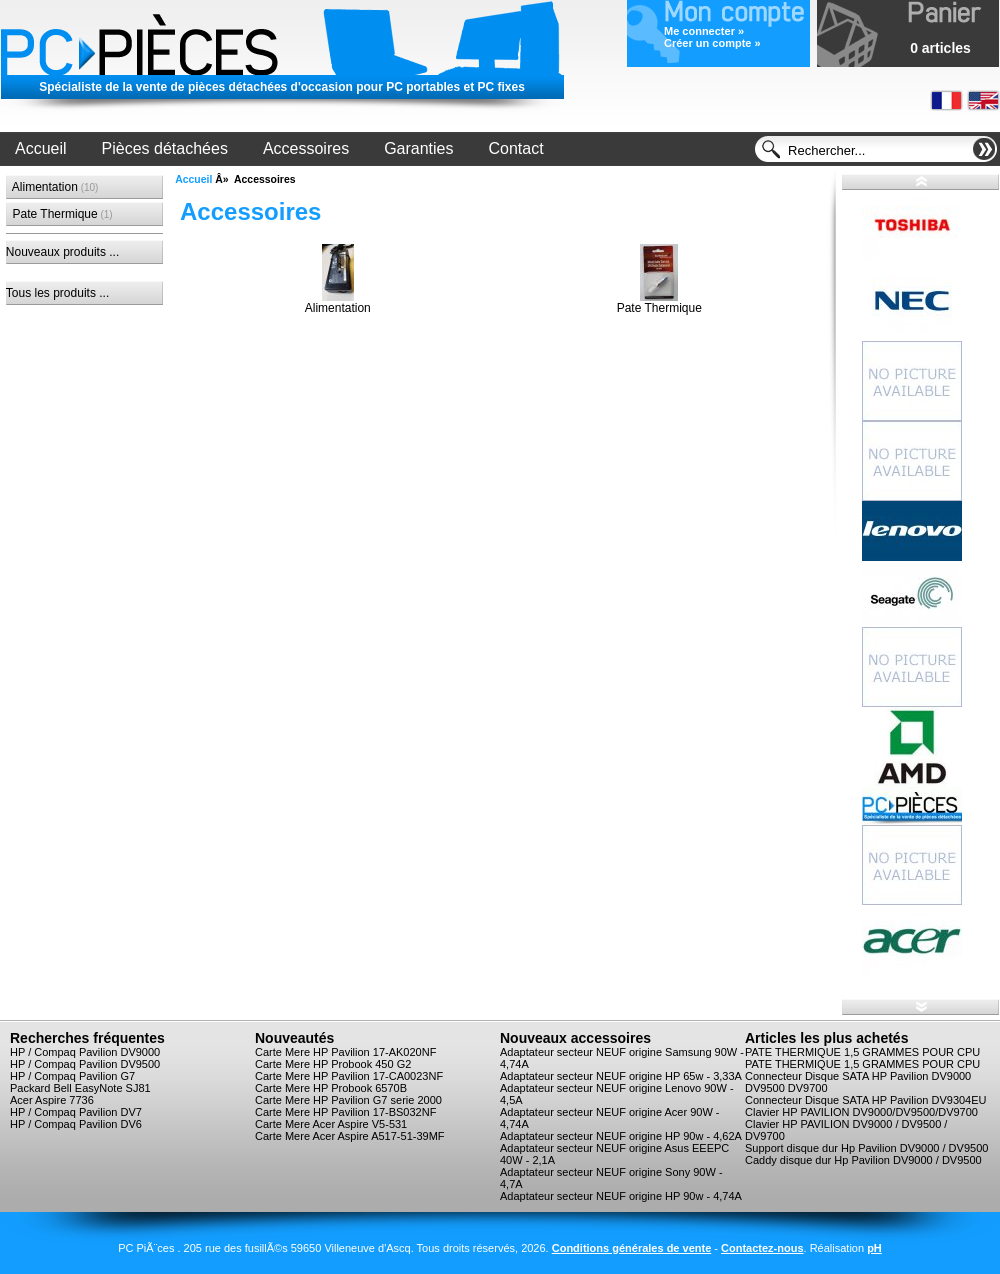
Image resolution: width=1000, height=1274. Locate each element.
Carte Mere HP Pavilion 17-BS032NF (345, 1112)
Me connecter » (704, 31)
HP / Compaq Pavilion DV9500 (85, 1064)
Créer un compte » (712, 43)
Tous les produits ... (57, 293)
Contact (516, 148)
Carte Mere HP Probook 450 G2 (333, 1064)
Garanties (418, 148)
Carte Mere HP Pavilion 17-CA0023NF (349, 1076)
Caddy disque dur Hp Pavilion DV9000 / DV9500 (863, 1160)
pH (874, 1248)
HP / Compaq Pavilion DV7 (76, 1112)
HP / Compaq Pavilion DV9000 (85, 1052)
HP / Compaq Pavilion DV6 (76, 1124)
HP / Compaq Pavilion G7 (72, 1076)
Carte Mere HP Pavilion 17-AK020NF (345, 1052)
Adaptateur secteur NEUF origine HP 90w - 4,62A (621, 1136)
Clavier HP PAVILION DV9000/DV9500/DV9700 (861, 1112)
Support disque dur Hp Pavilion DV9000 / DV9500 (866, 1148)
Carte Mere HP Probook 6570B (331, 1088)
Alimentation (52, 187)
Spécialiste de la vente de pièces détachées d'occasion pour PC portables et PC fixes (282, 87)
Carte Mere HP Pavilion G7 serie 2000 (348, 1100)
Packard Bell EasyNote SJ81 (80, 1088)
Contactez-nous (762, 1248)
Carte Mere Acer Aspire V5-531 (331, 1124)
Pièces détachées (165, 148)
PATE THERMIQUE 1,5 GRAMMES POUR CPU (862, 1052)
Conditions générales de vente (632, 1248)
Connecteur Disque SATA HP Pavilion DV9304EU (866, 1100)
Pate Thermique (59, 214)
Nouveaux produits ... (62, 252)
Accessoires (306, 148)
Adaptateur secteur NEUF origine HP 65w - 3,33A (621, 1076)
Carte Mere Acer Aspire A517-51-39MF (350, 1136)
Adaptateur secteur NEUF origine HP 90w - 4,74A (621, 1196)
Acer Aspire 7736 (52, 1100)
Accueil (41, 148)
